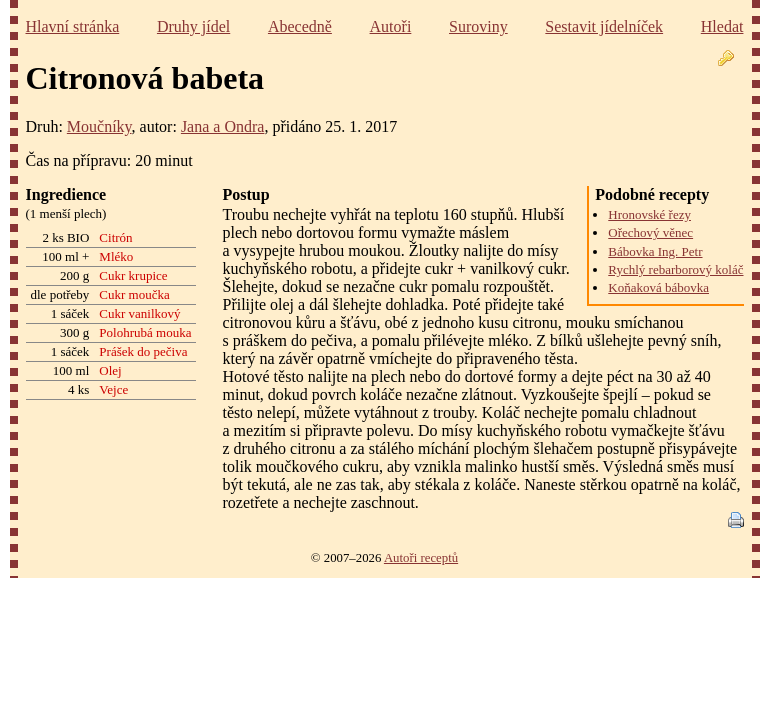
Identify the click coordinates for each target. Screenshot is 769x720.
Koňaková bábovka (658, 287)
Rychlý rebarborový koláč (675, 269)
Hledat (722, 26)
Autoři (391, 26)
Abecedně (300, 26)
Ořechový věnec (650, 232)
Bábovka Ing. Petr (655, 251)
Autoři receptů (421, 558)
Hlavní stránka (73, 26)
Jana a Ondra (223, 126)
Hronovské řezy (649, 214)
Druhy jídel (193, 26)
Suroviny (478, 26)
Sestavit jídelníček (604, 26)
